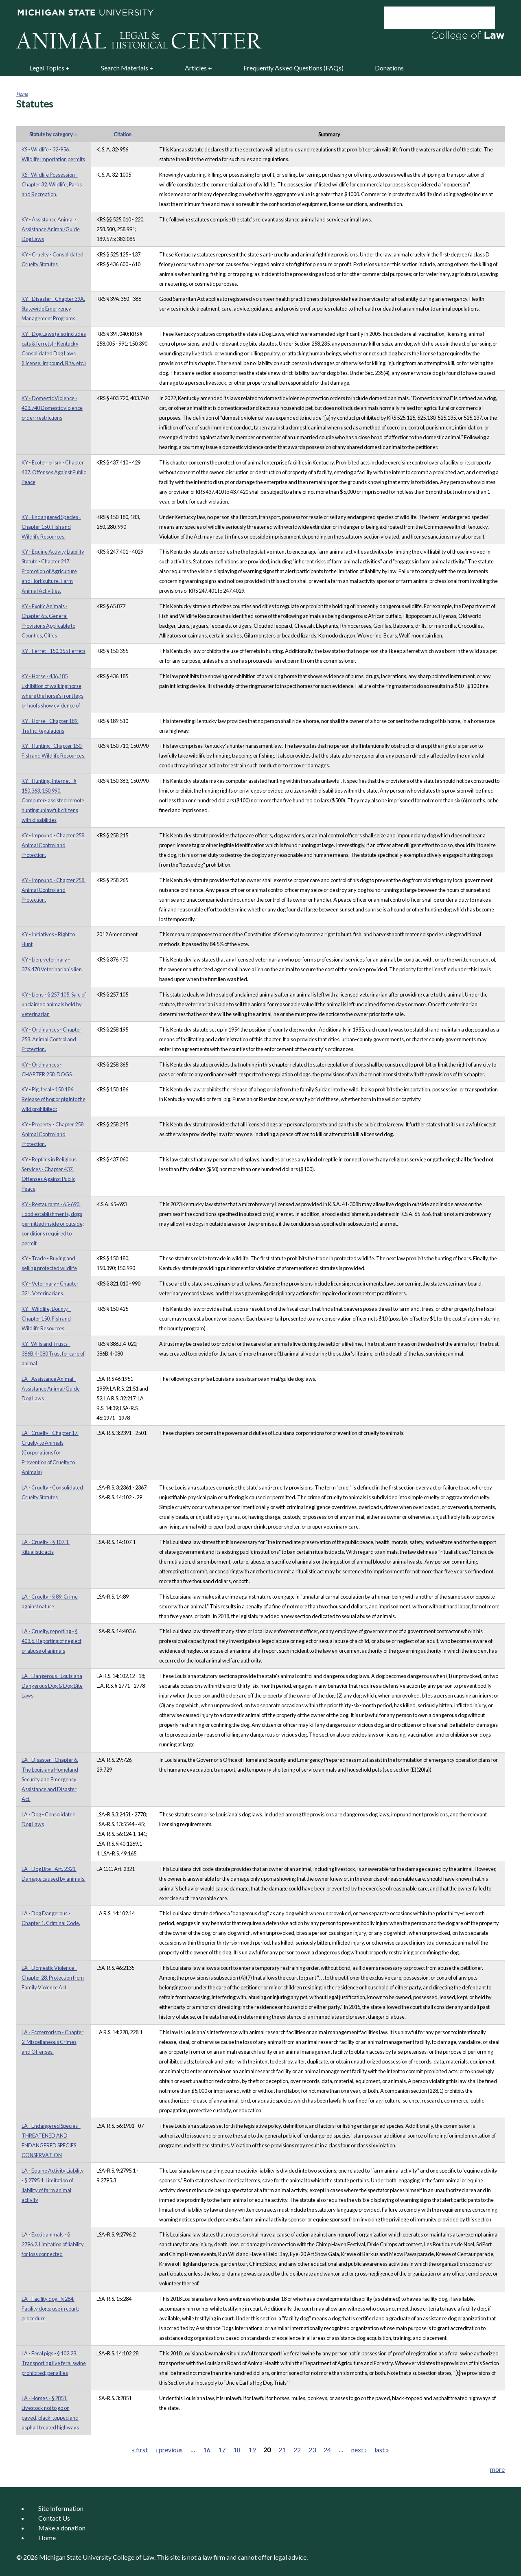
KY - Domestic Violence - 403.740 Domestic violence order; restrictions (52, 408)
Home (22, 93)
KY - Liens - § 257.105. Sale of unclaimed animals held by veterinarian (54, 1004)
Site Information (60, 2508)
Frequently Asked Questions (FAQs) (293, 68)
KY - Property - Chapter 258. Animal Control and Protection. (53, 1134)
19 (252, 2449)
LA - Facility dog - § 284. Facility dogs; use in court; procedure (50, 2309)
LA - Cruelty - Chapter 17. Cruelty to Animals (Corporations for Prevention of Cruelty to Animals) (50, 1452)
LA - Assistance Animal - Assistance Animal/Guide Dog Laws (51, 1389)
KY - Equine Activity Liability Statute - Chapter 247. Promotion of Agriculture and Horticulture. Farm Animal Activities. (53, 571)
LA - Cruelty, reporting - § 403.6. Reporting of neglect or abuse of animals (51, 1641)
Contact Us (54, 2518)
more (497, 2469)
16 (206, 2449)
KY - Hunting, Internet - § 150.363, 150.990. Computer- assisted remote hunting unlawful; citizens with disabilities (53, 800)
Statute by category (53, 134)
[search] (428, 18)
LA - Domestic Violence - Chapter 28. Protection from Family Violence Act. (53, 1978)
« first (140, 2449)
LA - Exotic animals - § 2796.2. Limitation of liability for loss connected (53, 2244)
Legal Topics (46, 68)
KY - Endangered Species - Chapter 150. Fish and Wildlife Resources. (51, 527)
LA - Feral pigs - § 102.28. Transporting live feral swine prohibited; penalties (54, 2363)
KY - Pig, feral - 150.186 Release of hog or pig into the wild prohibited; (53, 1099)
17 (221, 2449)
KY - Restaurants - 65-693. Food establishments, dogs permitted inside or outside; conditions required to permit (53, 1223)
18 (237, 2449)
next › (359, 2449)
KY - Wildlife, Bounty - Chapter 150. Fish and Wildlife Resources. (46, 1319)
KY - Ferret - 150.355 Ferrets (53, 651)
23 (312, 2449)
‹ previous (169, 2449)
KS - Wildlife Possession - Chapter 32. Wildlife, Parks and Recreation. (52, 184)
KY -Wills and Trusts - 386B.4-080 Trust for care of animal (53, 1354)
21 (282, 2449)
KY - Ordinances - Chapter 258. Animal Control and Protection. (51, 1039)
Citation (122, 134)
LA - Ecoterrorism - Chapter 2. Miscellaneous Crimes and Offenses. (52, 2042)
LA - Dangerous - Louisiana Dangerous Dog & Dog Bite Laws (52, 1686)
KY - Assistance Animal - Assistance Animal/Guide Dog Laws (51, 229)
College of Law (133, 2557)
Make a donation (61, 2528)
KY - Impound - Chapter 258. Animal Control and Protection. (53, 845)
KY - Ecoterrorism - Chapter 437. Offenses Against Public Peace (54, 472)
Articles (196, 68)
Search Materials (124, 68)
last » (381, 2449)
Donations (389, 68)
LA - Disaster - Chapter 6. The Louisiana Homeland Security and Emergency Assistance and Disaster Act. (50, 1779)
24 (327, 2449)
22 (297, 2449)
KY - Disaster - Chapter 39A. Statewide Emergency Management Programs (53, 309)
